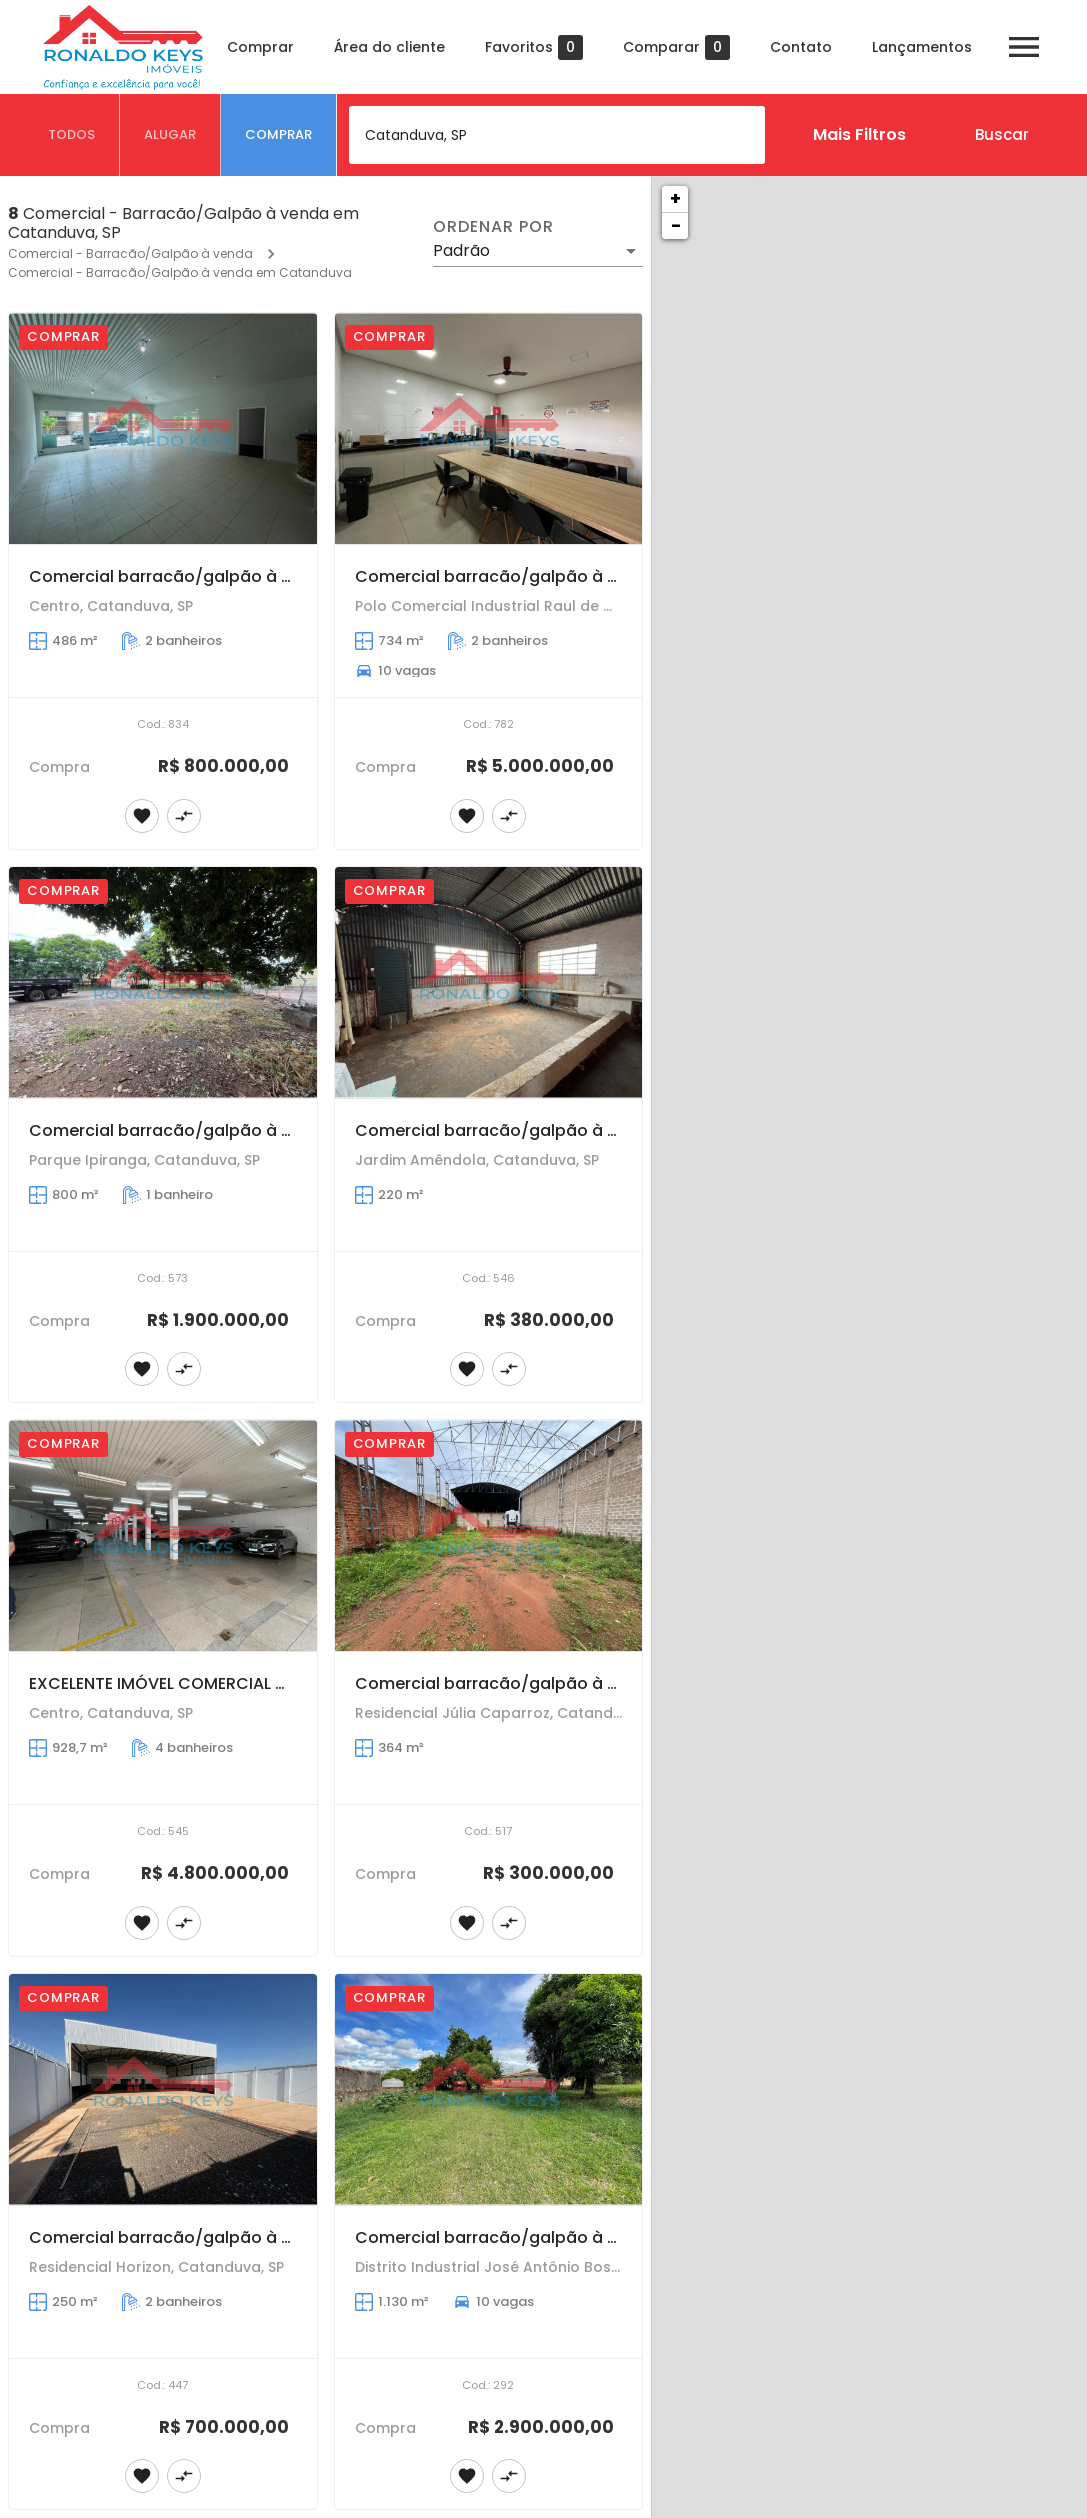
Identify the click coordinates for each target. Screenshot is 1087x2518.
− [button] (676, 225)
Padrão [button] (461, 250)
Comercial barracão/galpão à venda (180, 576)
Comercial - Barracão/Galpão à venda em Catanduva (180, 272)
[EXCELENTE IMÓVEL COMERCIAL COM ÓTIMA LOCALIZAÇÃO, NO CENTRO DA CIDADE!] (163, 1535)
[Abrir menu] (1024, 47)
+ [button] (675, 198)
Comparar (676, 47)
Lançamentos (922, 47)
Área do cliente (389, 47)
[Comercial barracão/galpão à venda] (163, 428)
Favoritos (534, 47)
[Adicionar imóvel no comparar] (184, 816)
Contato (801, 47)
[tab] (72, 135)
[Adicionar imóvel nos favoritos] (142, 816)
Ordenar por (493, 227)
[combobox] (557, 135)
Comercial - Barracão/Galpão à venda (130, 253)
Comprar (260, 47)
